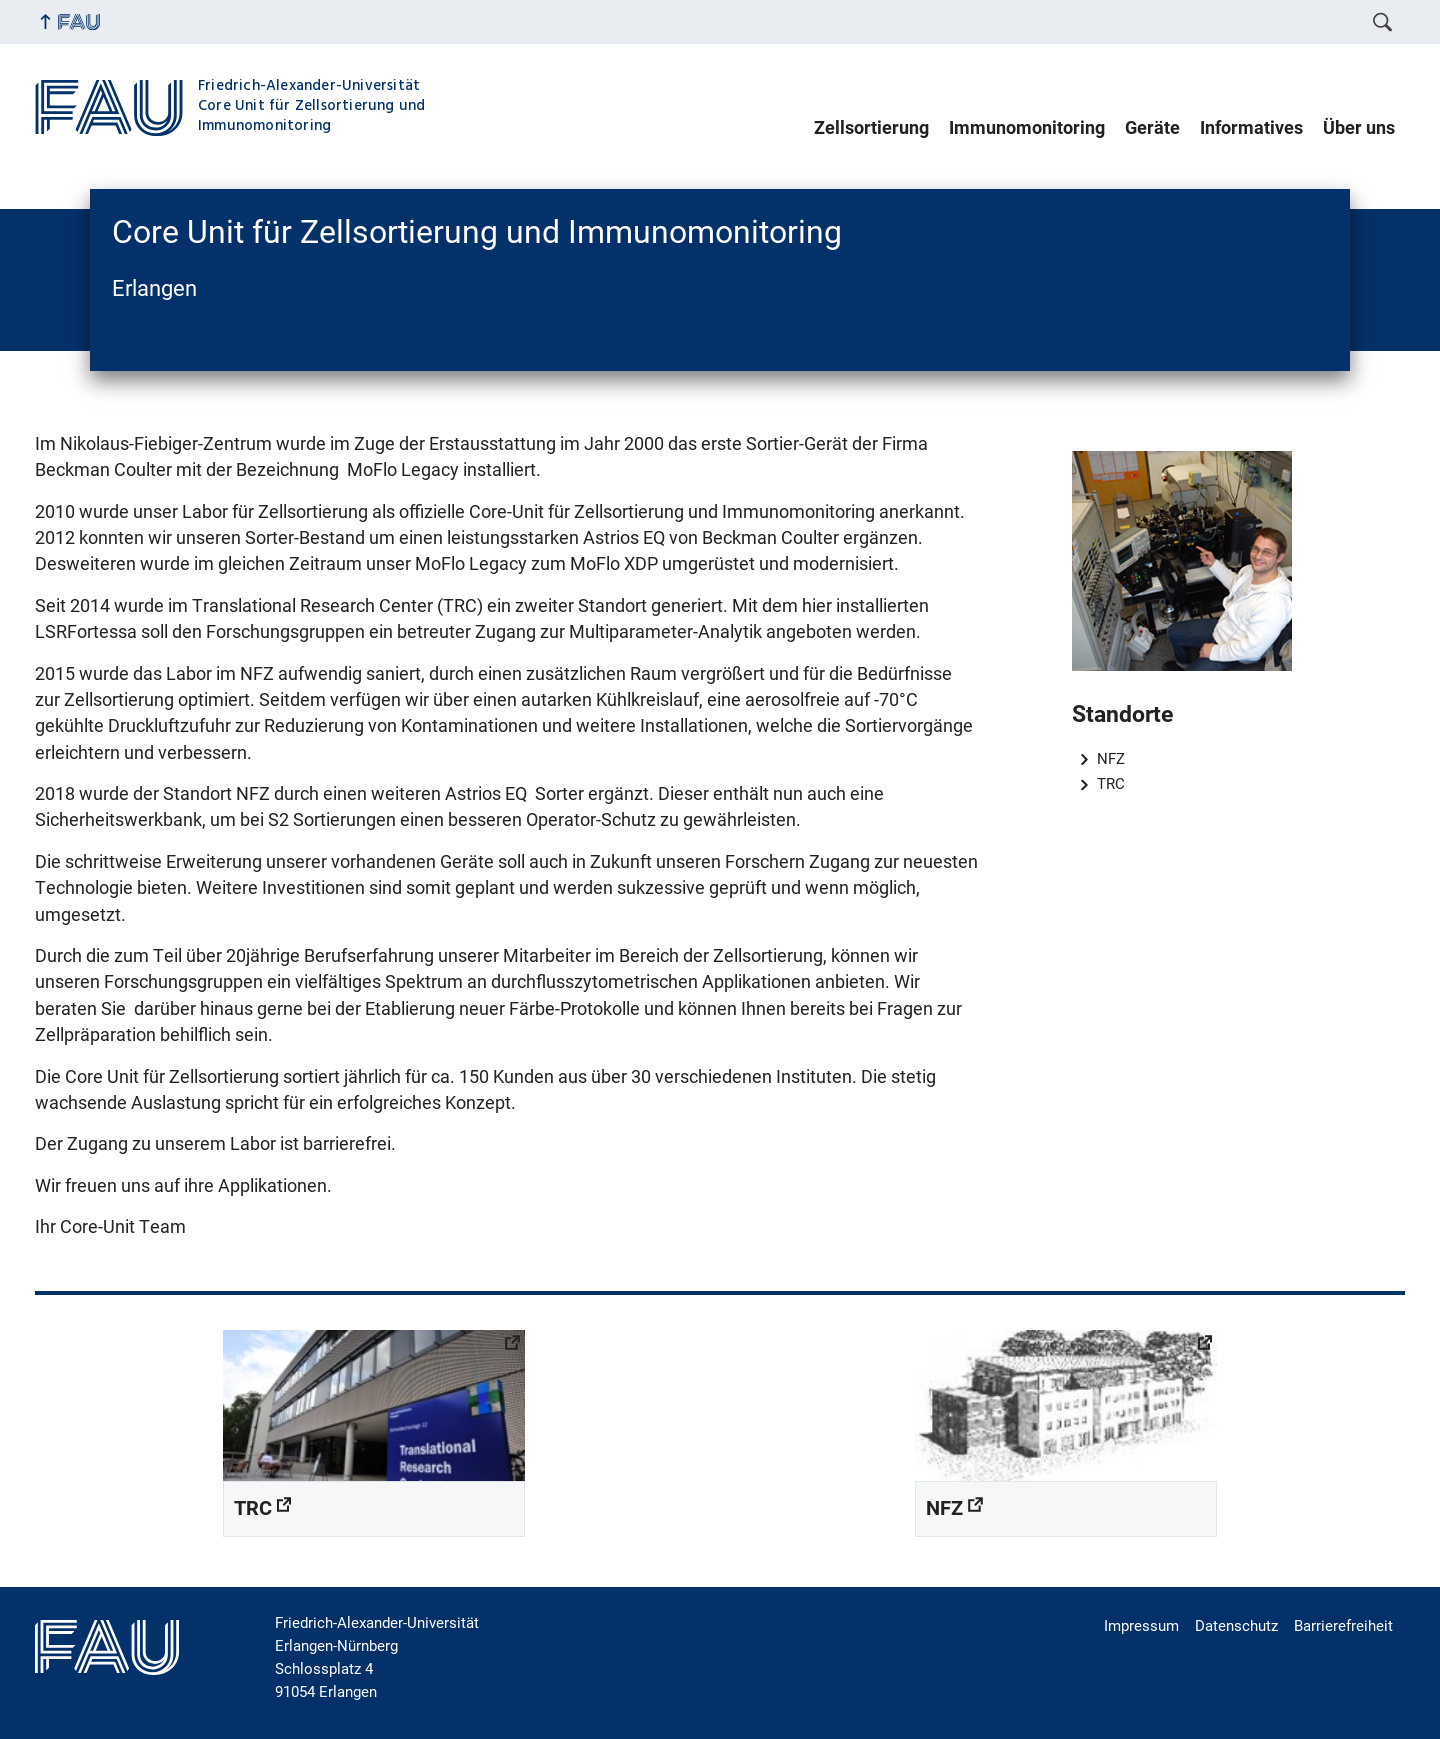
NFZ (1111, 759)
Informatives (1251, 128)
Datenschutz (1236, 1626)
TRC (1111, 784)
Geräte (1152, 128)
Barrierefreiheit (1343, 1626)
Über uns (1359, 128)
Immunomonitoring (1027, 128)
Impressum (1141, 1626)
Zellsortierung (871, 128)
